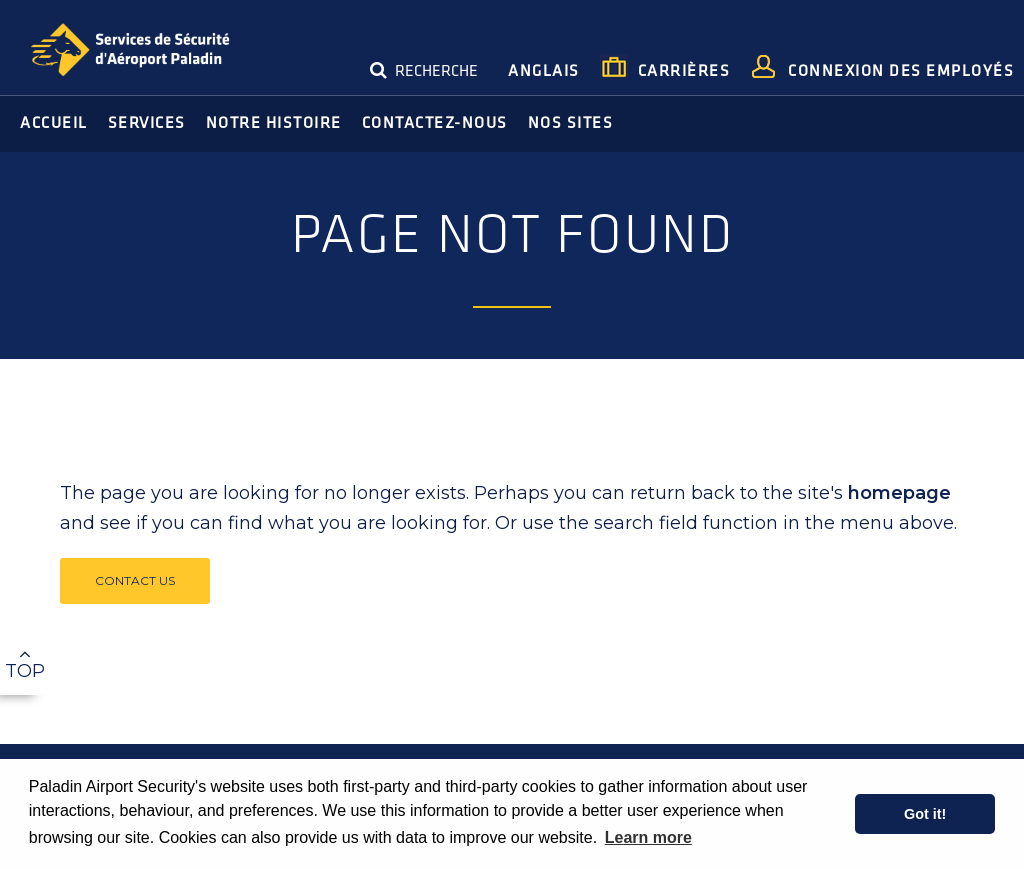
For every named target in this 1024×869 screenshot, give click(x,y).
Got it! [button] (925, 814)
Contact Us (135, 580)
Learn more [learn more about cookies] (648, 837)
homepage (899, 493)
